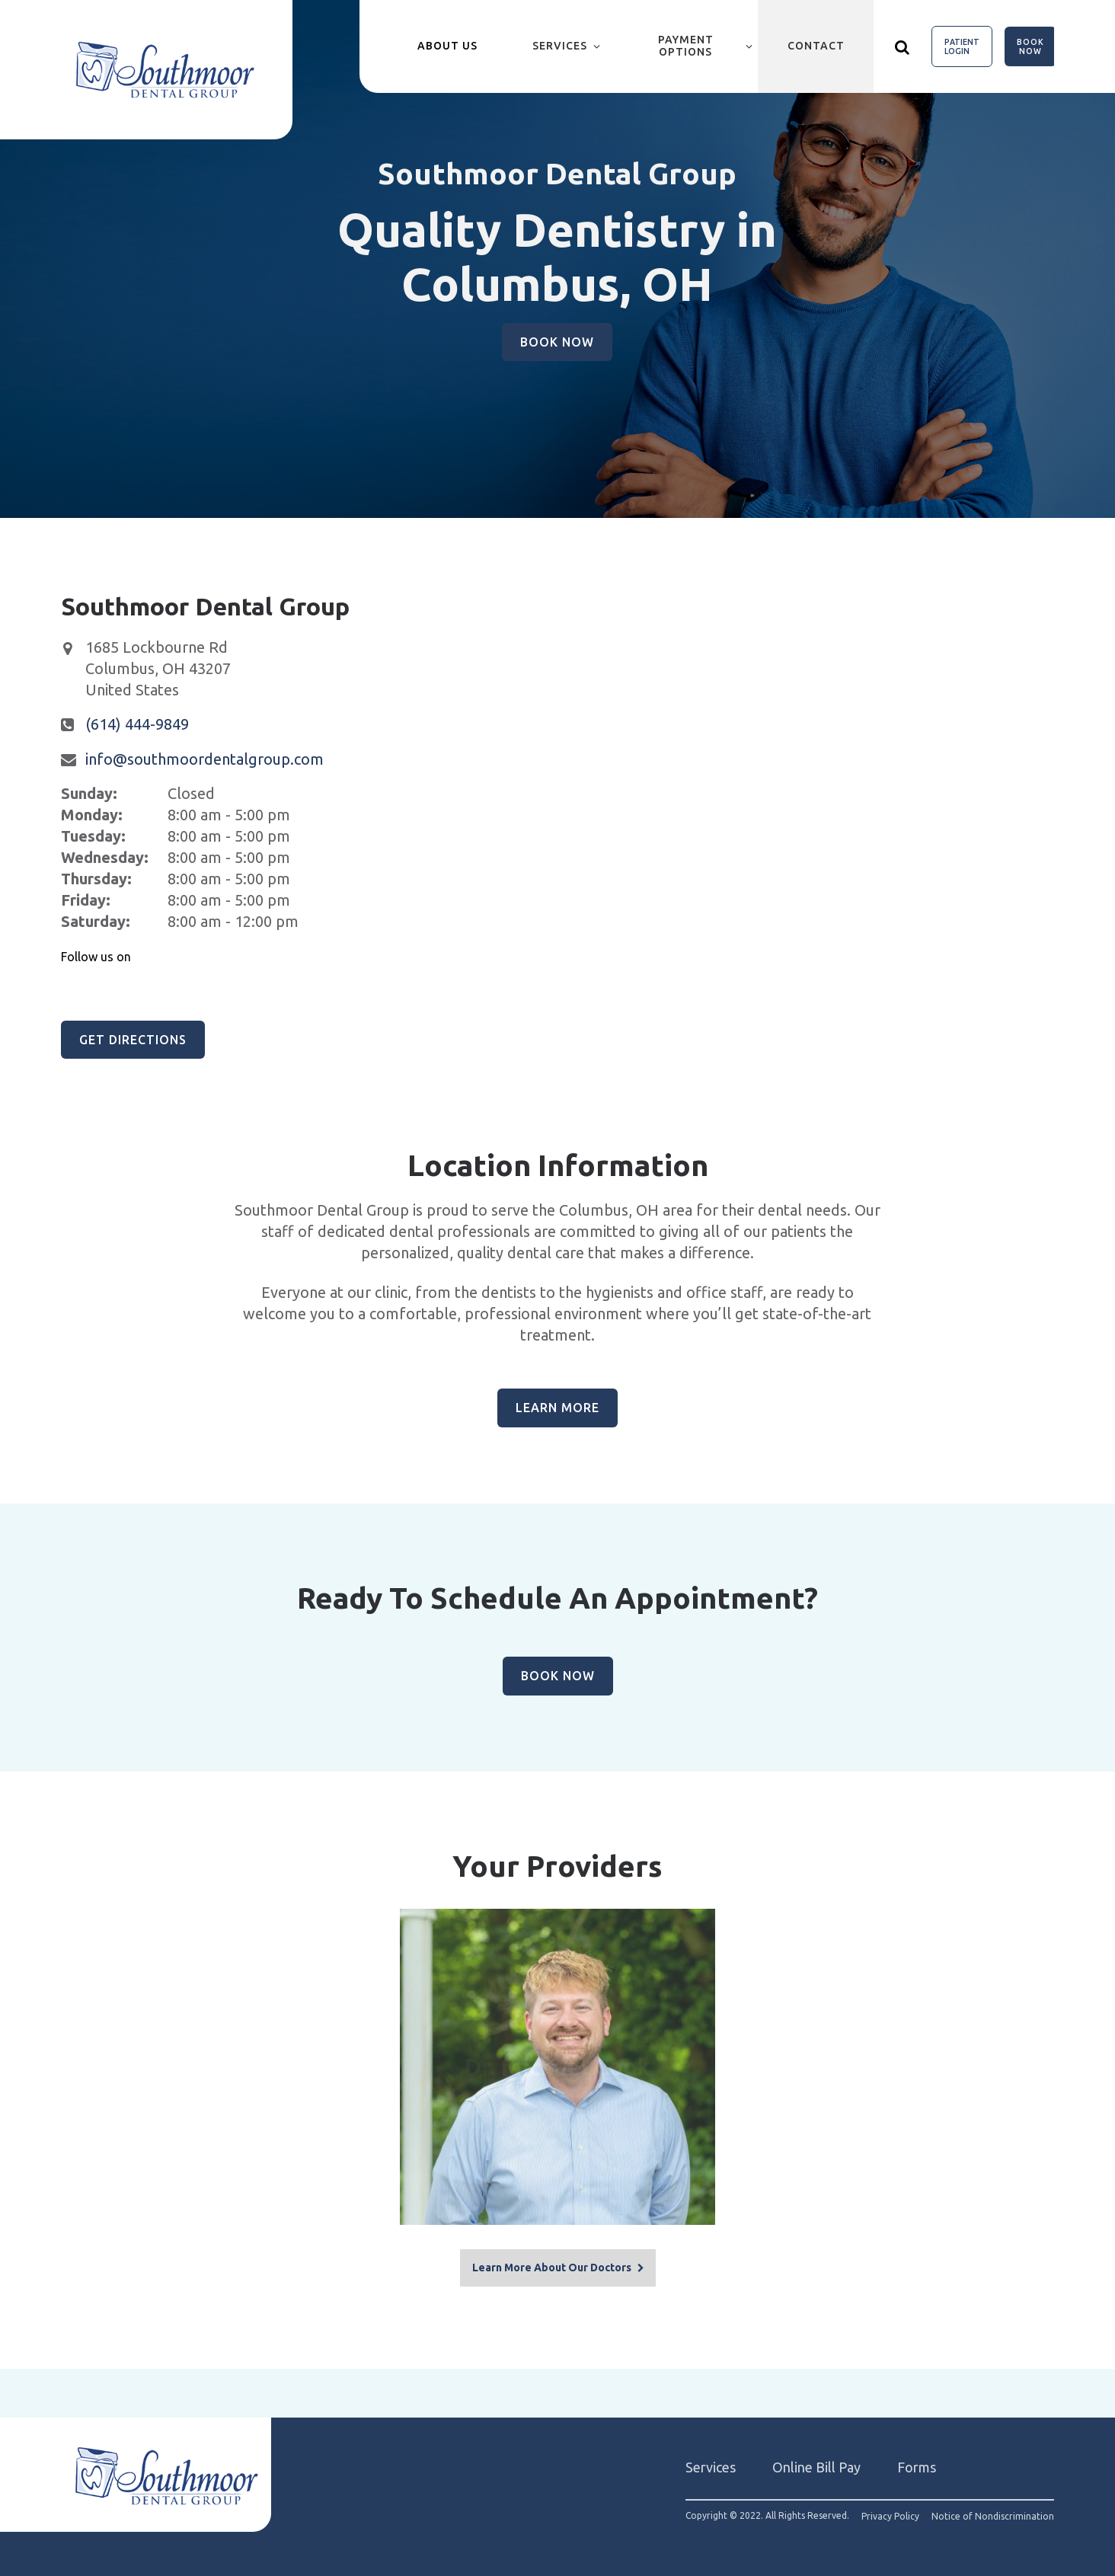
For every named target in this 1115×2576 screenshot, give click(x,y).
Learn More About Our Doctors (551, 2263)
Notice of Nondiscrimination (992, 2512)
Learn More (557, 1407)
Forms (916, 2463)
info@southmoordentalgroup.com (204, 759)
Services (559, 46)
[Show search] (902, 46)
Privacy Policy (890, 2512)
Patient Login (961, 46)
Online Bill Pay (816, 2463)
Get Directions (133, 1040)
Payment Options (686, 46)
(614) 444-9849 (137, 724)
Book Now (1030, 46)
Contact (816, 46)
